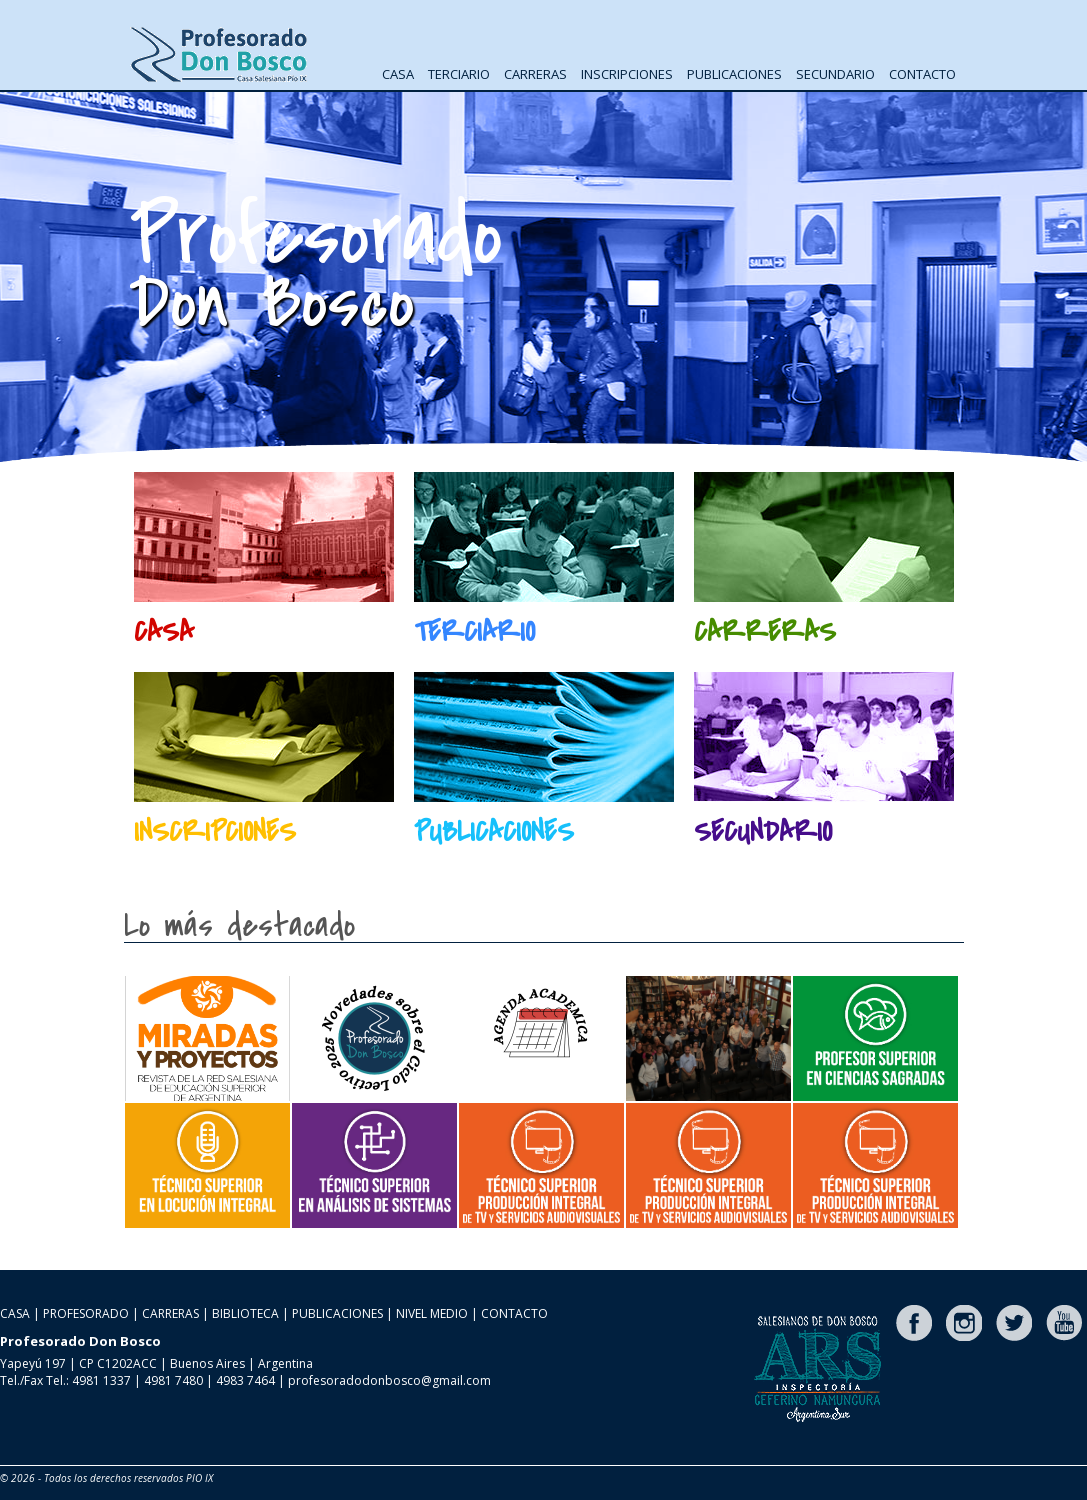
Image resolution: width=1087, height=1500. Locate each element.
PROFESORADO (86, 1313)
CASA (398, 74)
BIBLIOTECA (245, 1313)
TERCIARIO (459, 74)
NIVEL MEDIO (432, 1313)
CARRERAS (535, 74)
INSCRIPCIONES (627, 74)
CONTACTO (922, 74)
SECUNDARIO (835, 74)
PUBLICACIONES (734, 74)
